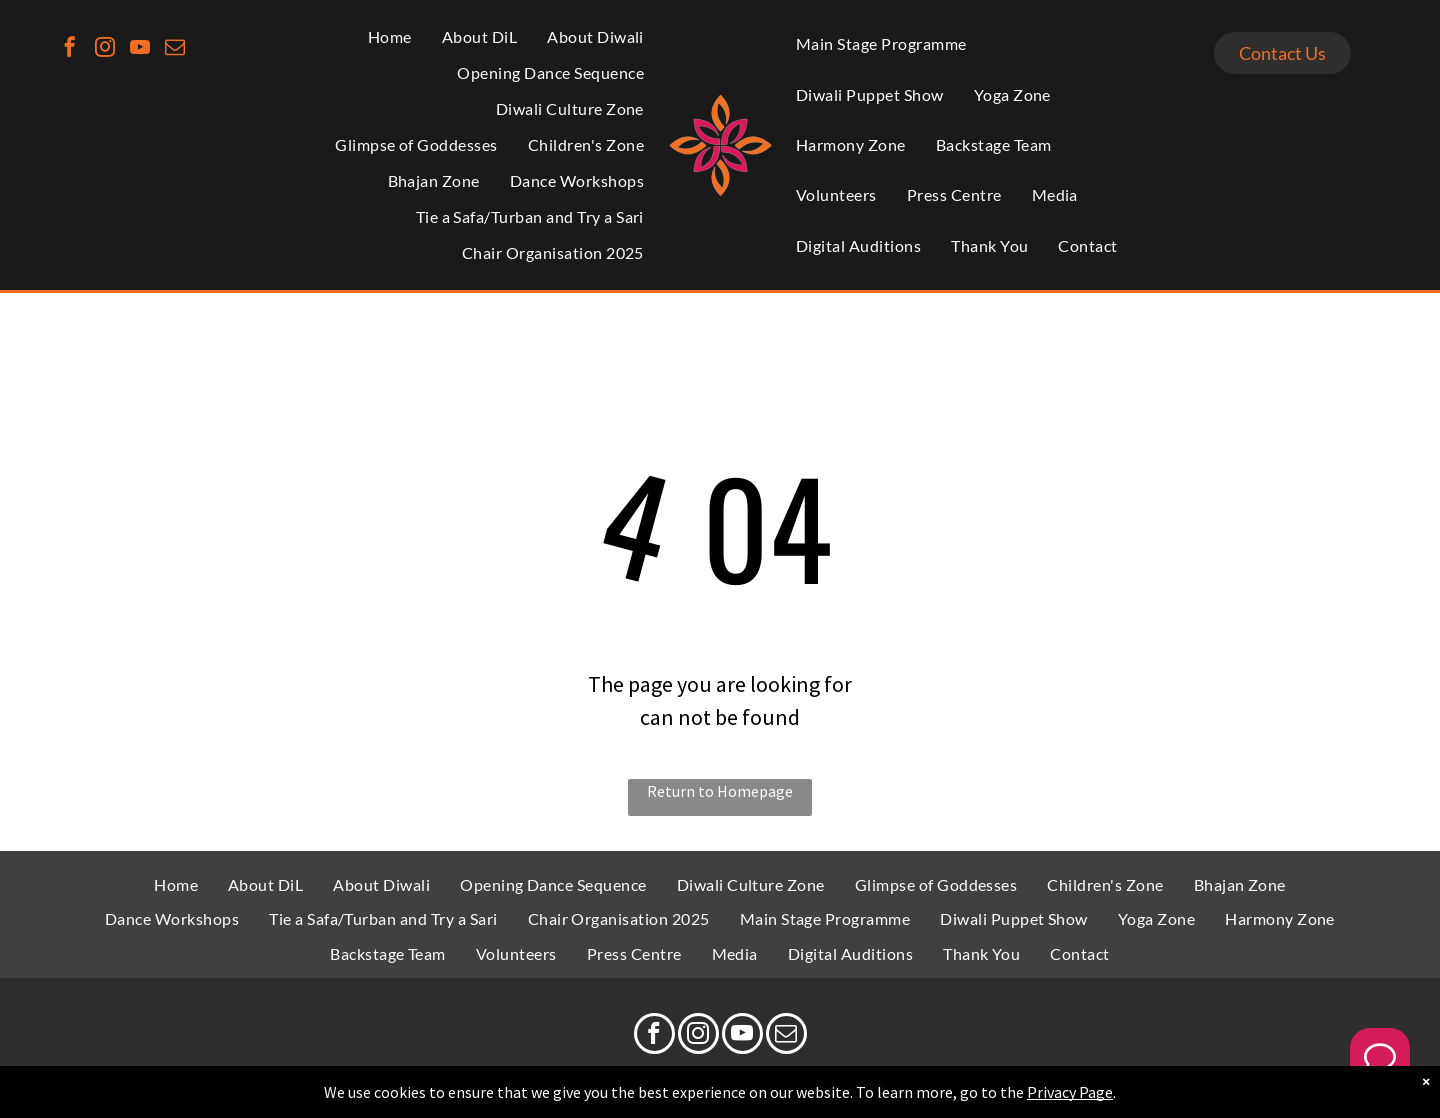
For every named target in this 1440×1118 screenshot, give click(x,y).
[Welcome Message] (1380, 1058)
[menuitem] (390, 37)
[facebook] (70, 49)
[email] (175, 49)
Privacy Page (1070, 1092)
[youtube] (140, 49)
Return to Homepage (720, 791)
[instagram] (105, 49)
